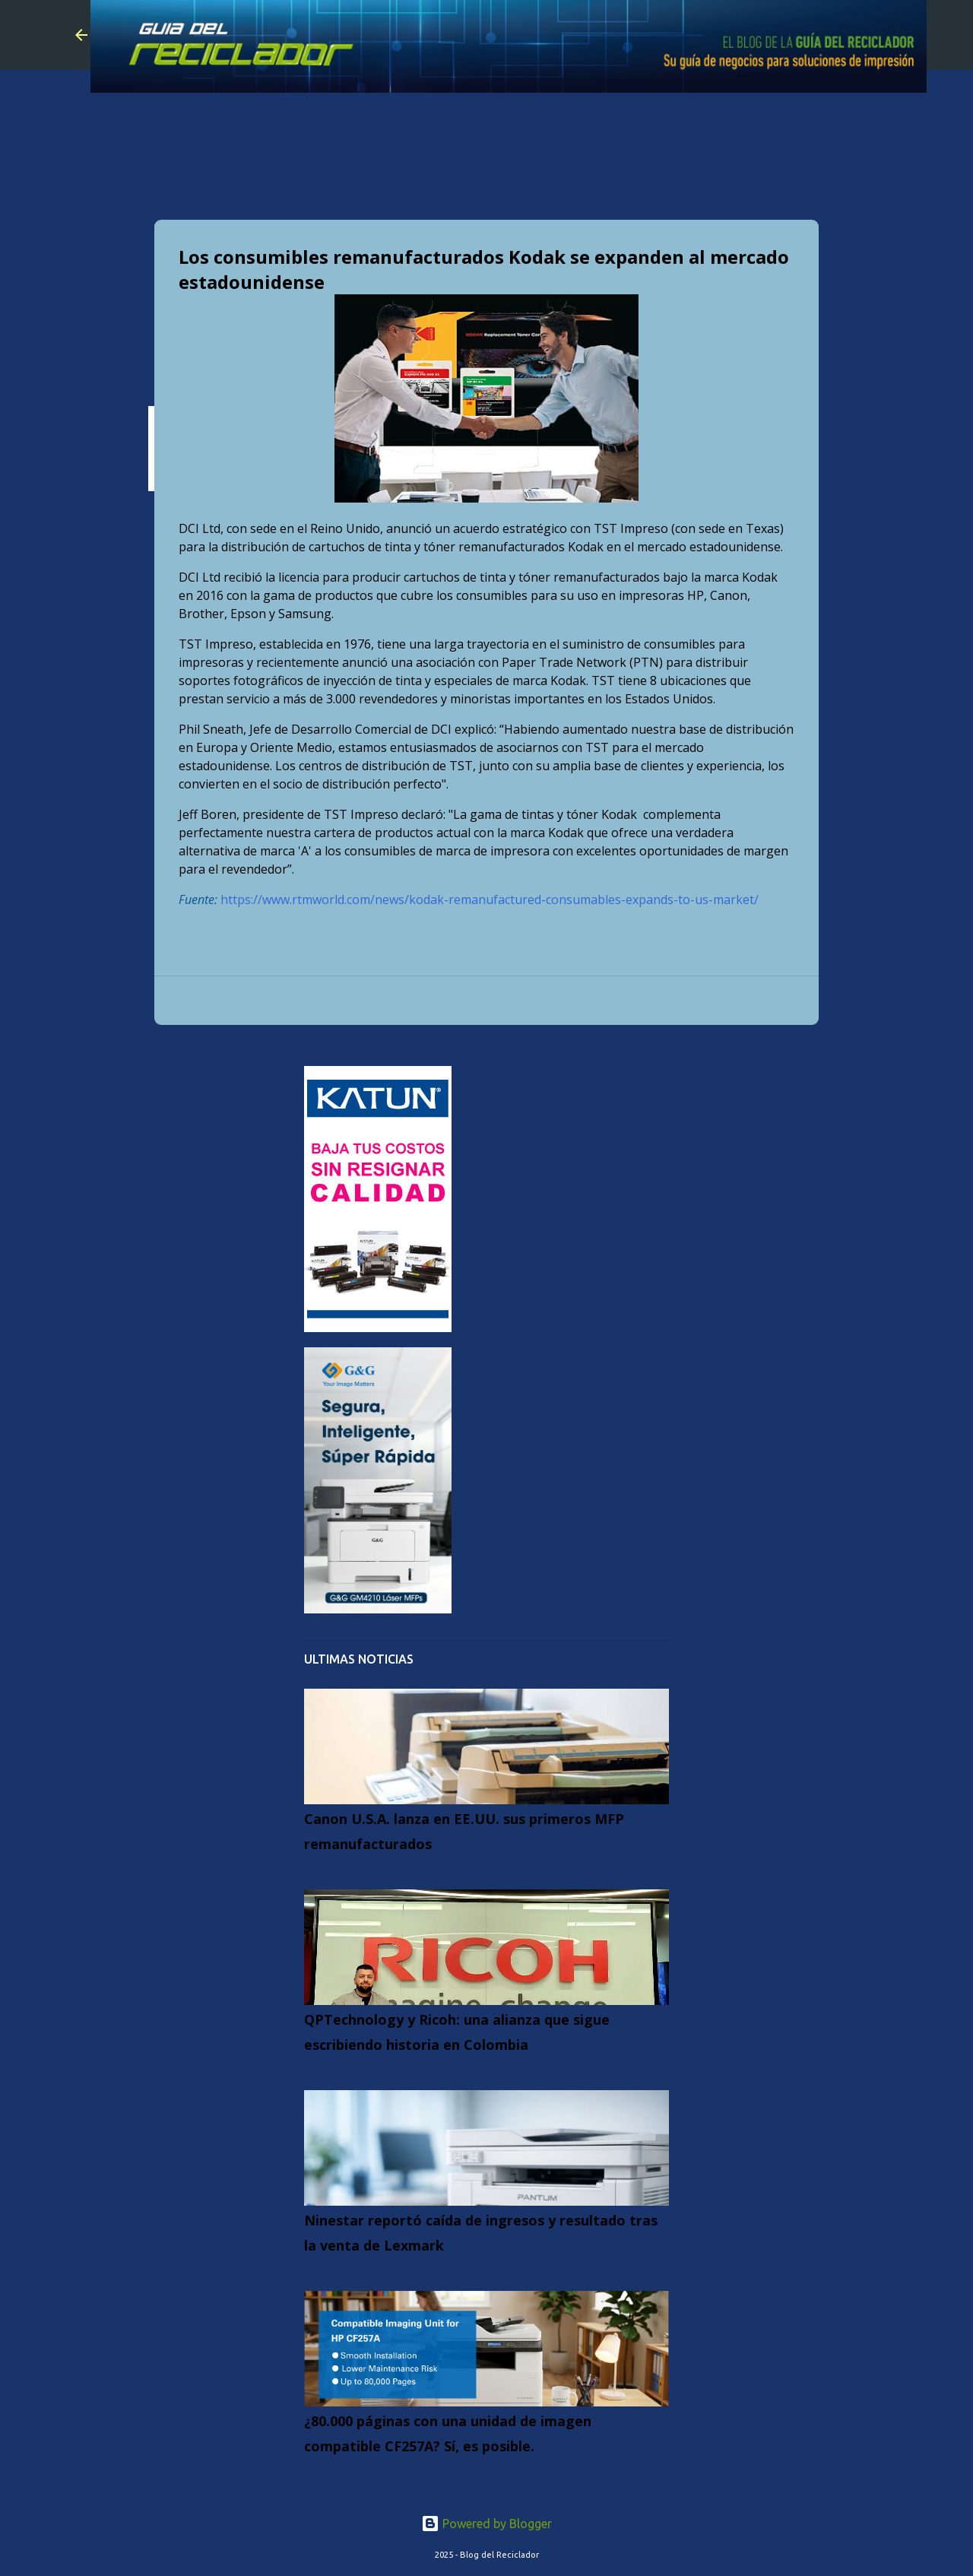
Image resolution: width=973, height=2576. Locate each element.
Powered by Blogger (486, 2523)
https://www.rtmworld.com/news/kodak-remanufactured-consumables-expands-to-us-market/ (489, 899)
